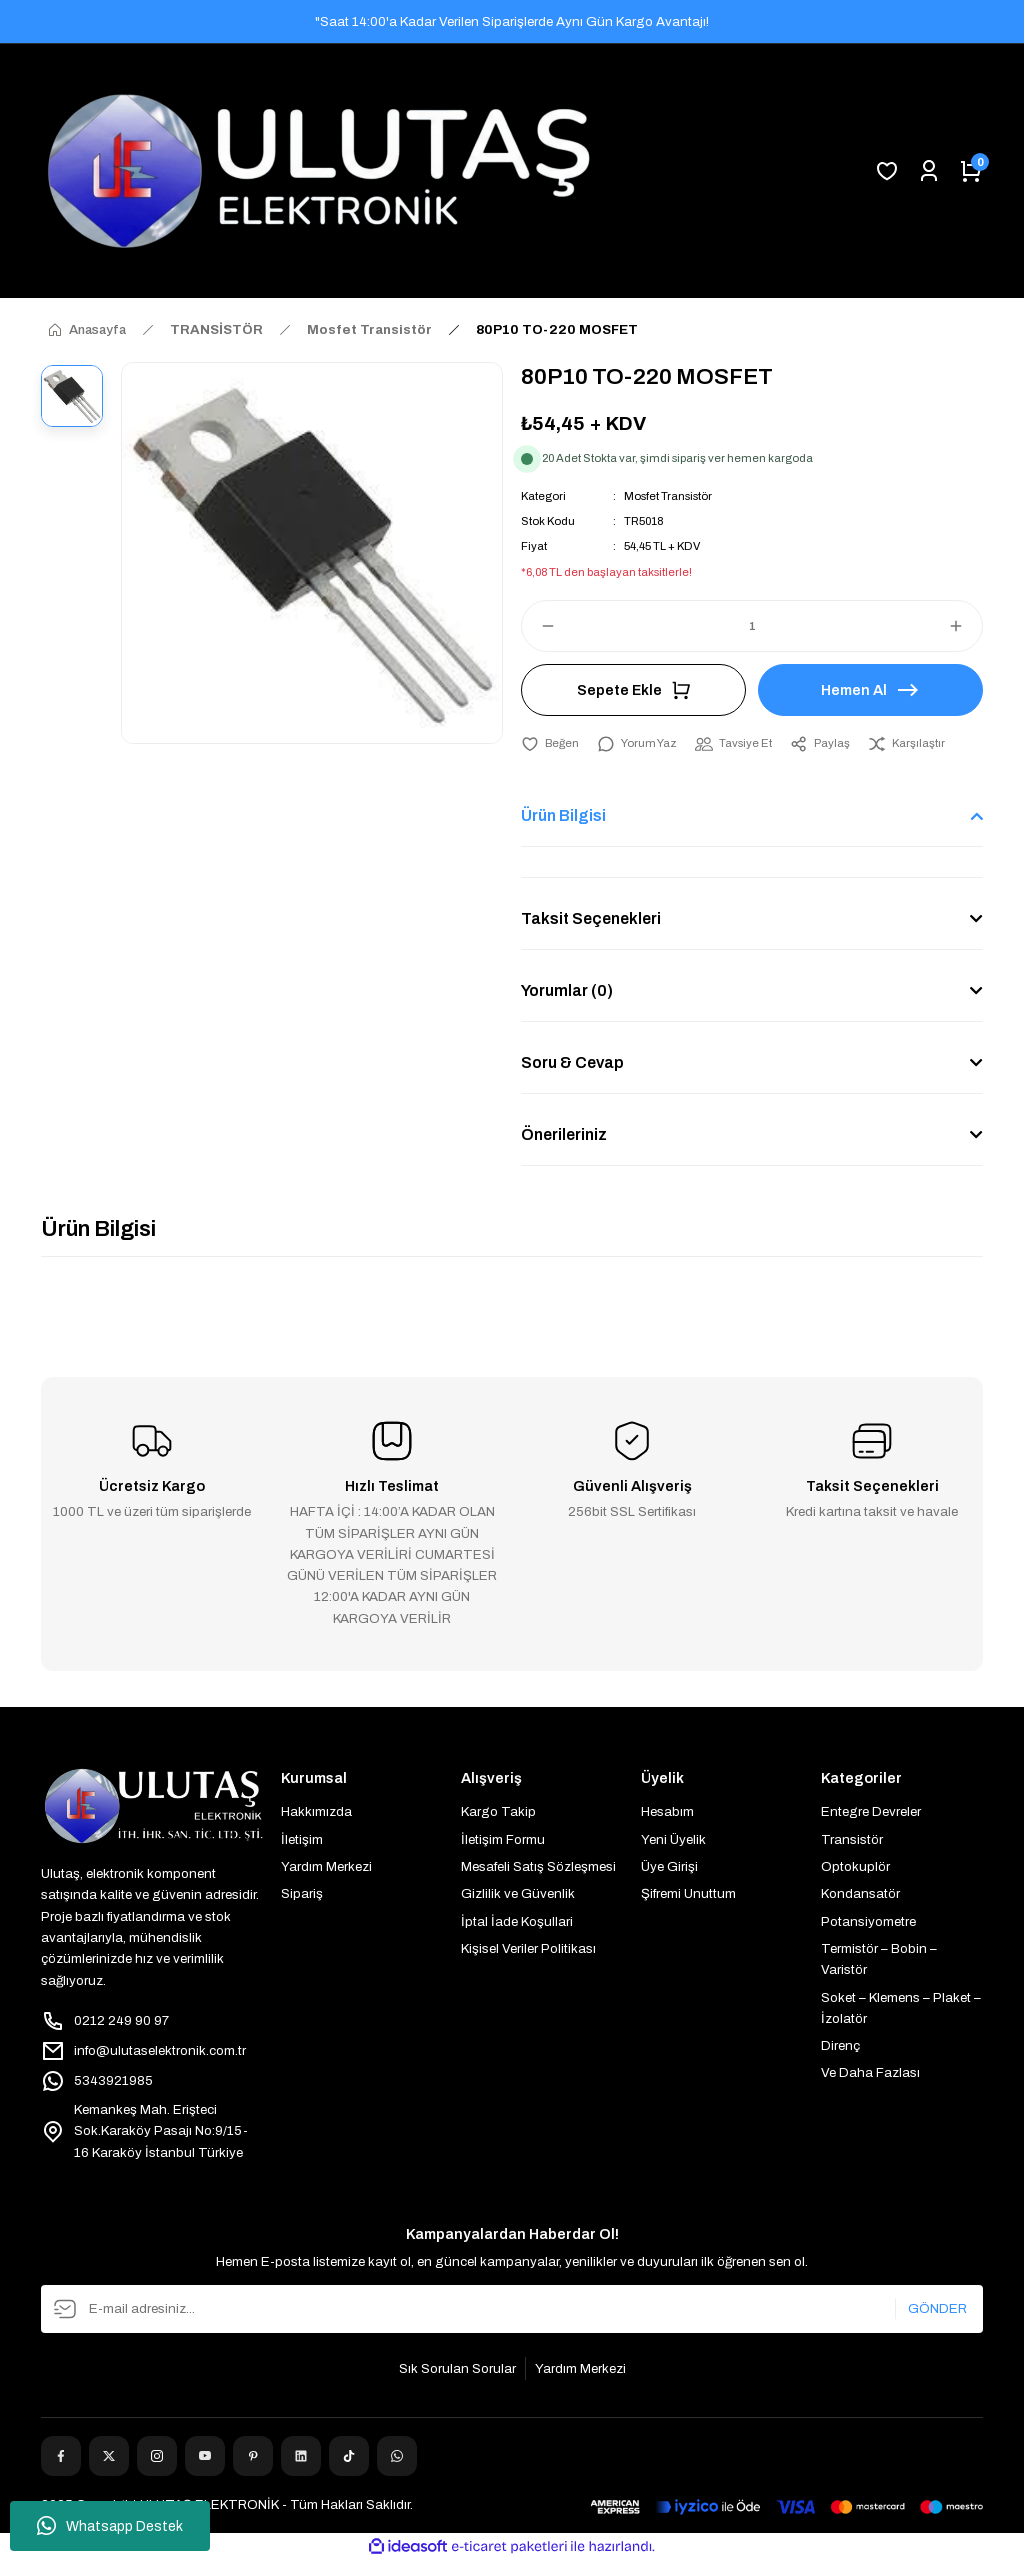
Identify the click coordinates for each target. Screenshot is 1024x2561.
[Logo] (319, 171)
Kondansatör (860, 1893)
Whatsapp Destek (110, 2526)
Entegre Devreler (871, 1811)
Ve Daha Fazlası (870, 2072)
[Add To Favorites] (550, 743)
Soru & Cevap (572, 1062)
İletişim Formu (503, 1839)
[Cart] (971, 171)
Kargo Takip (498, 1811)
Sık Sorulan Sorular (457, 2368)
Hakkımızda (316, 1811)
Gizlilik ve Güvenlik (518, 1893)
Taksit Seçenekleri (591, 918)
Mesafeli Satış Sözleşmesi (538, 1866)
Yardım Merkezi (326, 1866)
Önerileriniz (564, 1134)
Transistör (852, 1839)
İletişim (302, 1839)
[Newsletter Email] (512, 2309)
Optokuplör (855, 1866)
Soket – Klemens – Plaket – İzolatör (901, 2008)
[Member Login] (929, 171)
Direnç (840, 2045)
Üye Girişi (669, 1866)
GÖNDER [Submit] (937, 2308)
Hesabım (667, 1811)
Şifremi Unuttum (688, 1893)
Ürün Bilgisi (563, 815)
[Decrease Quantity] (539, 626)
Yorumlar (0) (567, 990)
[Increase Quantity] (965, 626)
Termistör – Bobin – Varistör (879, 1959)
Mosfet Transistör (668, 496)
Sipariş (302, 1893)
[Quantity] (752, 626)
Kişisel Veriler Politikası (528, 1948)
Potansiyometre (868, 1921)
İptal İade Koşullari (517, 1921)
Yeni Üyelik (673, 1839)
